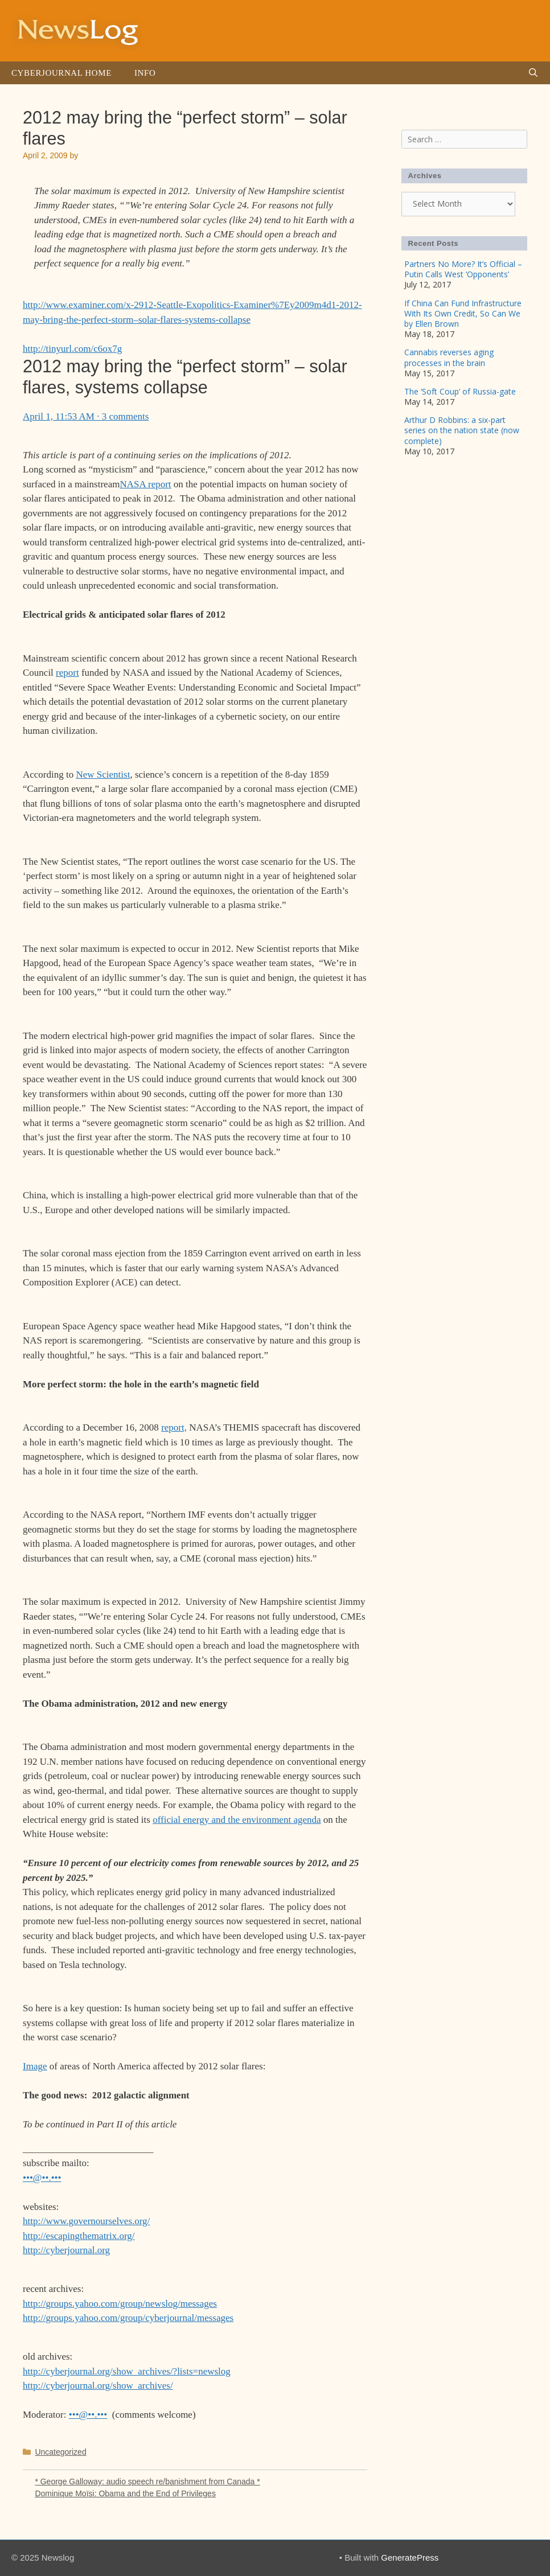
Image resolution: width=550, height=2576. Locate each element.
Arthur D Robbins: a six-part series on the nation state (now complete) (461, 430)
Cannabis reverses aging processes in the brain (449, 357)
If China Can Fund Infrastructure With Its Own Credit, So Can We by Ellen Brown (463, 313)
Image (35, 2066)
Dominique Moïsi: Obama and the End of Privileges (125, 2493)
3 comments (125, 416)
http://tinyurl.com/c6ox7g (72, 348)
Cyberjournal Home (61, 72)
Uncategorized (60, 2451)
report (67, 672)
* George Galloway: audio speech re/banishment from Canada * (147, 2481)
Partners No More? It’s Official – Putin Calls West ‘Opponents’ (463, 269)
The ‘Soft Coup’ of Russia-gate (460, 391)
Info (144, 72)
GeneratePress (409, 2557)
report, (174, 1427)
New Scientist (103, 774)
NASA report (145, 484)
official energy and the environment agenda (237, 1819)
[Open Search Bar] (533, 72)
